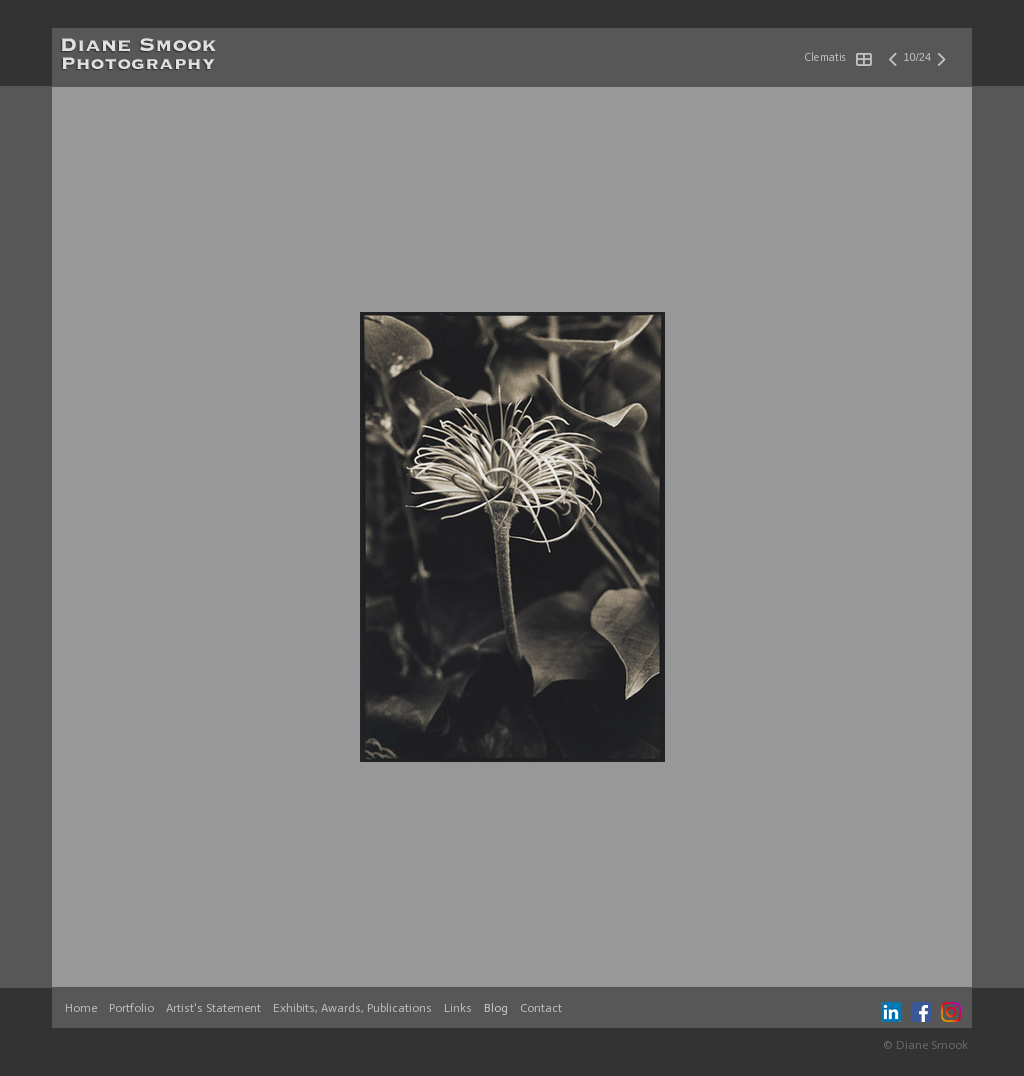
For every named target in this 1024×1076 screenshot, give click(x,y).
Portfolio (131, 1008)
